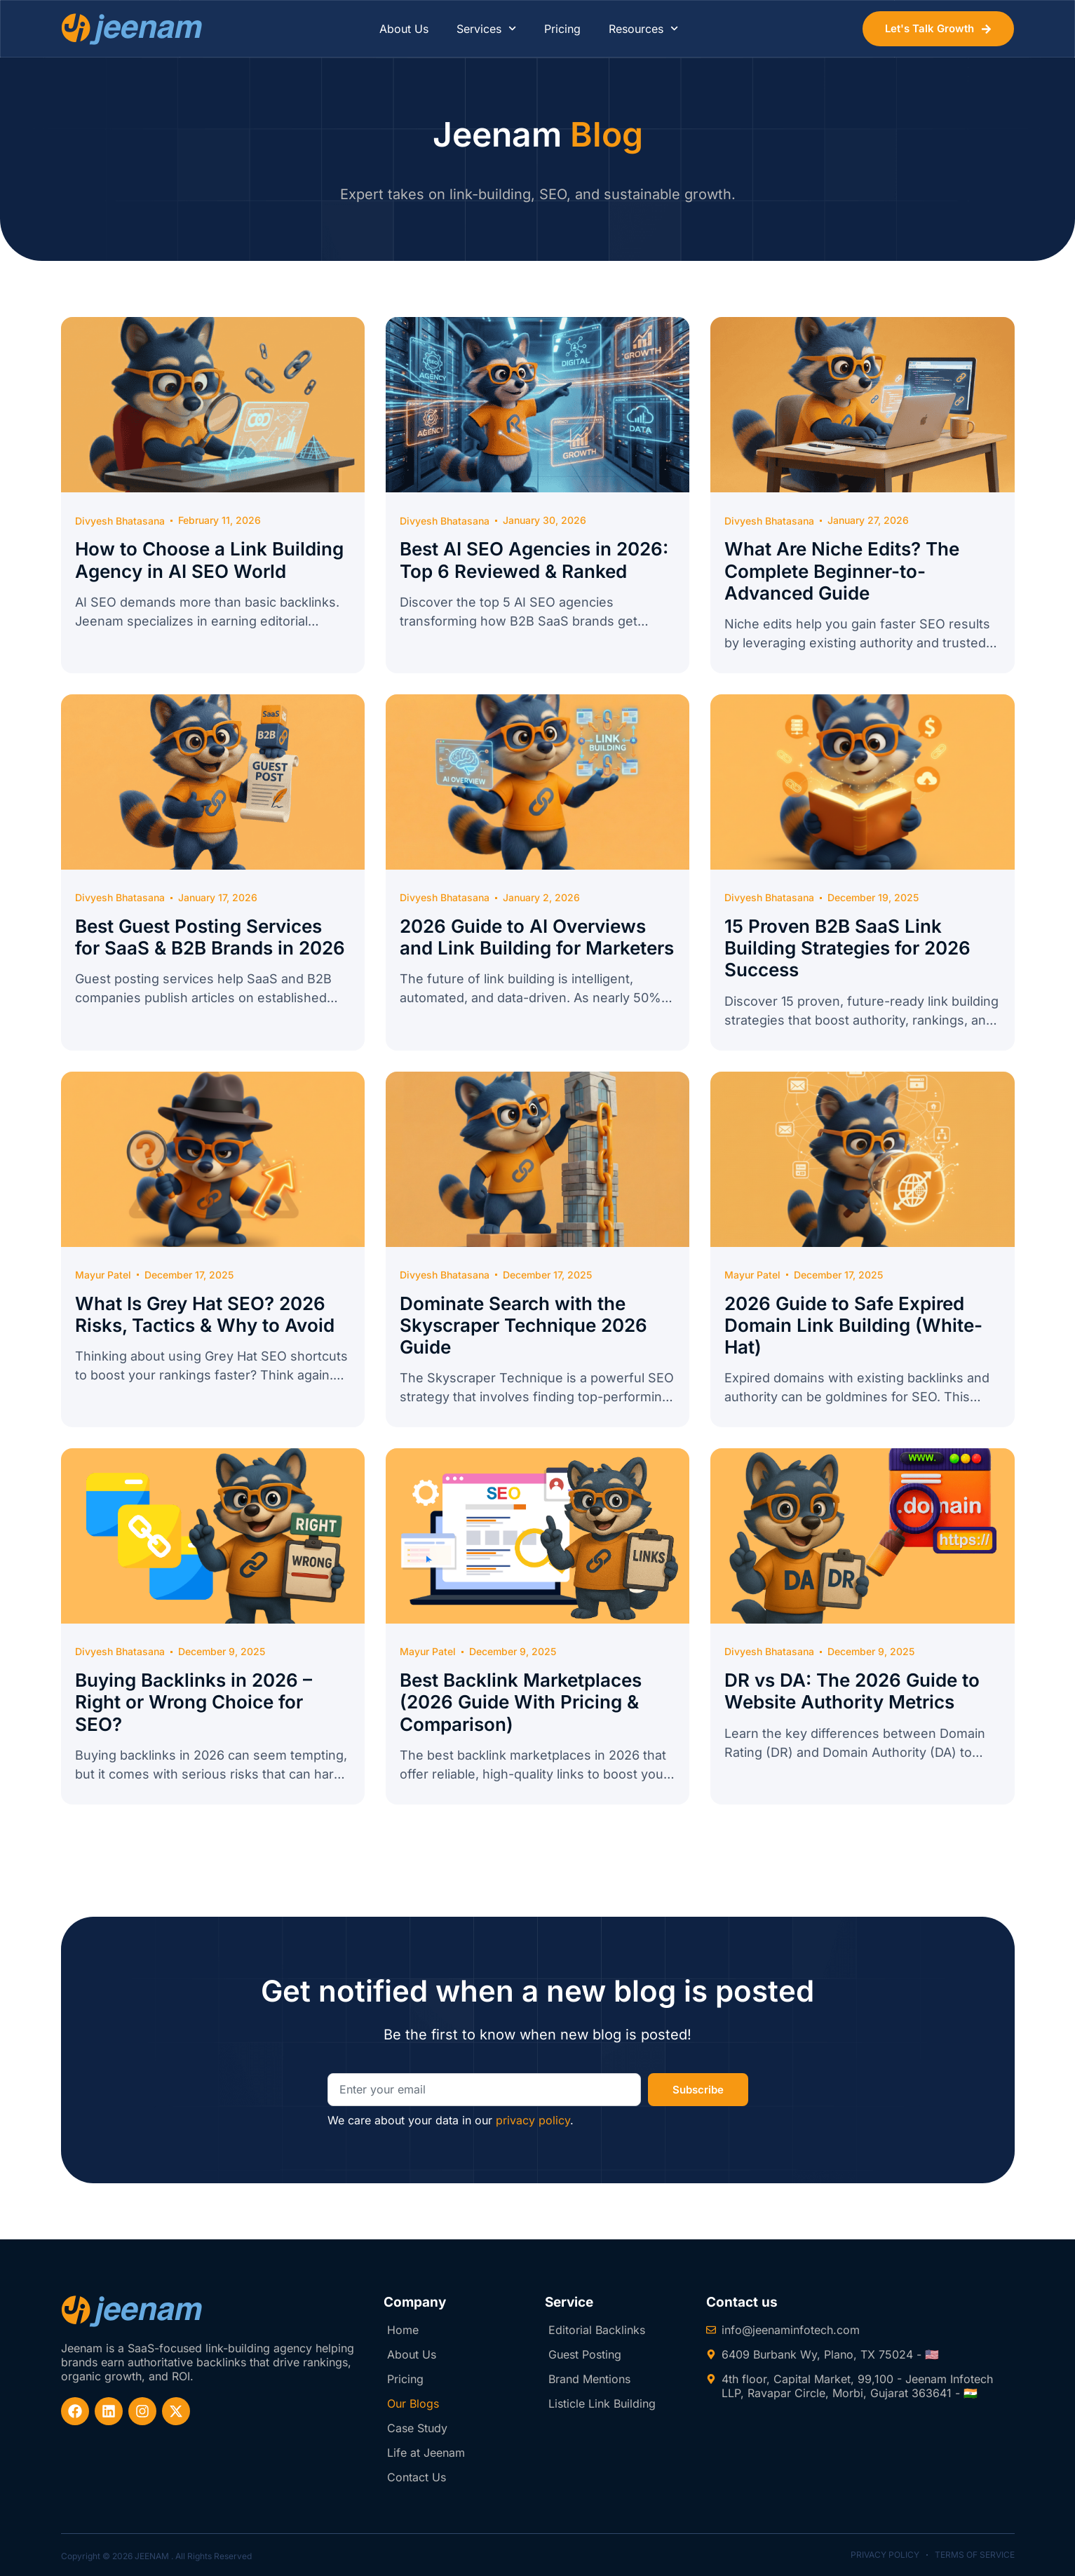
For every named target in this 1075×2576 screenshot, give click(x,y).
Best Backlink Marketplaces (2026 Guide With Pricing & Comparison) (521, 1701)
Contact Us (416, 2477)
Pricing (562, 29)
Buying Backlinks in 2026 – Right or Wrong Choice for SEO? (193, 1701)
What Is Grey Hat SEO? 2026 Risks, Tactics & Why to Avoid (204, 1314)
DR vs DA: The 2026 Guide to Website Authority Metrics (852, 1691)
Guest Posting (584, 2354)
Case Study (417, 2428)
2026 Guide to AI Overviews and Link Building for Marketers (537, 937)
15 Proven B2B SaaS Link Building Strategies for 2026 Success (847, 947)
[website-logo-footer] (132, 2311)
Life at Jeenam (426, 2453)
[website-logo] (132, 29)
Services (486, 28)
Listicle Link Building (602, 2403)
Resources (643, 28)
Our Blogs (413, 2403)
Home (403, 2330)
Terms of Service (975, 2554)
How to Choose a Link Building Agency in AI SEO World (209, 559)
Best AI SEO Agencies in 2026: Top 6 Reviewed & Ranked (534, 559)
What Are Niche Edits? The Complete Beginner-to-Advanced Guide (841, 570)
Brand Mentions (589, 2379)
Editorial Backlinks (596, 2330)
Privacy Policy (885, 2554)
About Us (403, 29)
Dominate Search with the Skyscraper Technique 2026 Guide (523, 1325)
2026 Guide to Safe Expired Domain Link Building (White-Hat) (853, 1325)
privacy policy (533, 2120)
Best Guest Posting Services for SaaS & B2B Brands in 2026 (210, 937)
